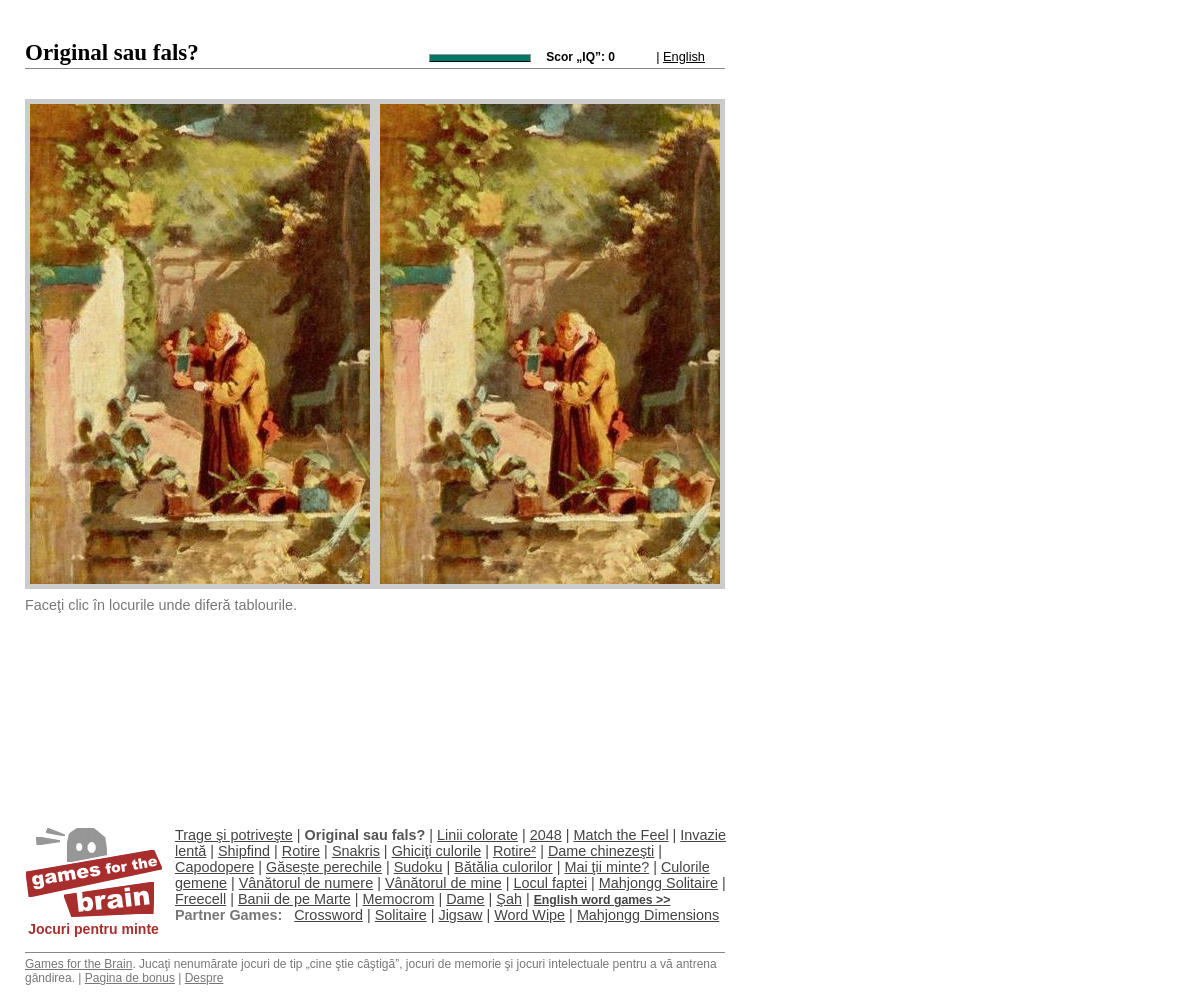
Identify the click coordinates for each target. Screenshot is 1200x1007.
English (684, 56)
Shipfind (244, 851)
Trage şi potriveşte (234, 835)
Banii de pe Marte (294, 899)
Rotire (301, 851)
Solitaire (401, 915)
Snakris (356, 851)
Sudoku (418, 867)
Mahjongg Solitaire (658, 883)
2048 (546, 835)
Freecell (200, 899)
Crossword (328, 915)
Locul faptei (550, 883)
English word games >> (602, 900)
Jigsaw (460, 915)
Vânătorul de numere (306, 883)
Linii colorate (477, 835)
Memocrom (398, 899)
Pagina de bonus (130, 978)
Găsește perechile (324, 867)
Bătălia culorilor (503, 867)
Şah (509, 899)
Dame (465, 899)
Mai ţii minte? (606, 867)
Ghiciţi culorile (437, 851)
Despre (204, 978)
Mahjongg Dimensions (648, 915)
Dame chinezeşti (601, 851)
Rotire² (514, 851)
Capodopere (214, 867)
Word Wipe (529, 915)
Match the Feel (620, 835)
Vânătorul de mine (443, 883)
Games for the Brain (78, 964)
